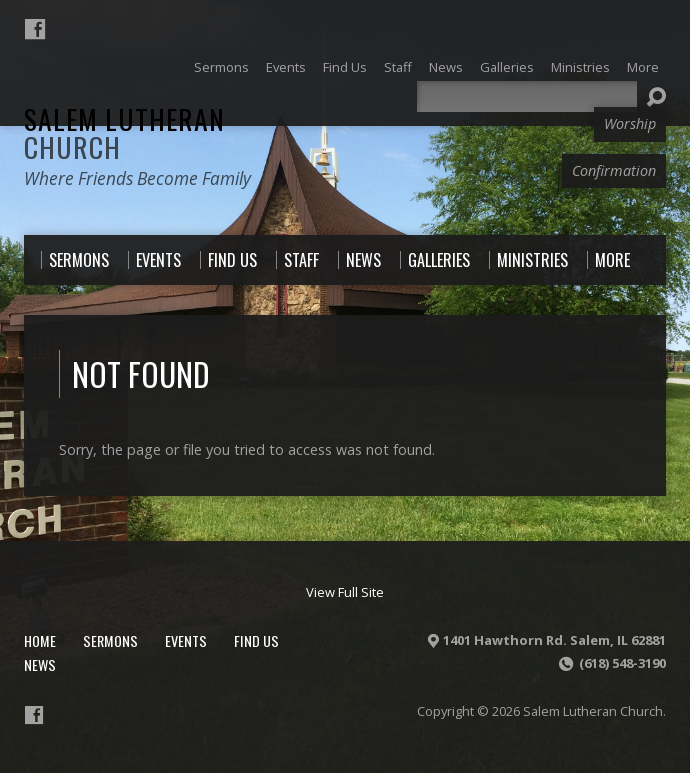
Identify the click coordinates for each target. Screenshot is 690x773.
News (40, 664)
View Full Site (345, 592)
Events (186, 640)
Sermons (110, 640)
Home (40, 640)
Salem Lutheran (124, 132)
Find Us (256, 640)
